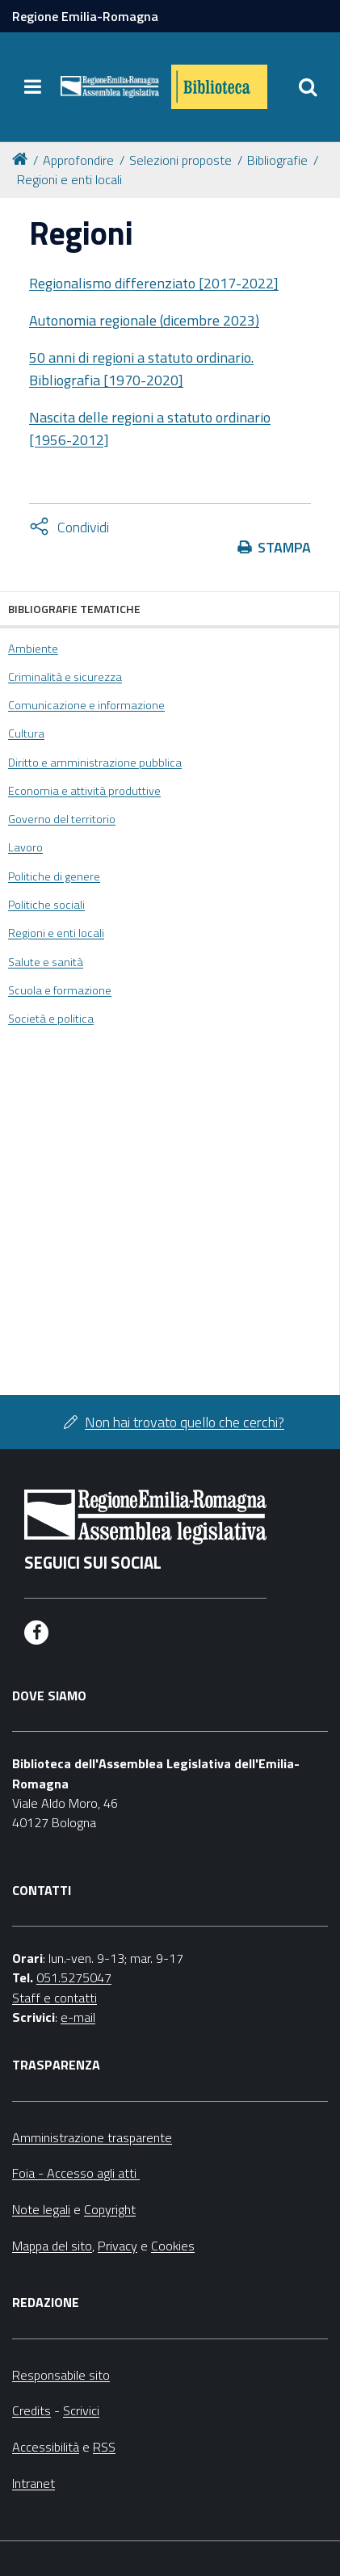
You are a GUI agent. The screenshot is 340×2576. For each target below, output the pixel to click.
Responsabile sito (61, 2375)
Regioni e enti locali (69, 179)
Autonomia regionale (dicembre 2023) (144, 320)
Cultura (26, 733)
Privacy (117, 2245)
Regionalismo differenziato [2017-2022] (154, 283)
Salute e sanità (45, 962)
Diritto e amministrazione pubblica (95, 762)
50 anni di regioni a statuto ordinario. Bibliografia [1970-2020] (141, 369)
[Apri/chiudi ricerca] (308, 87)
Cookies (173, 2245)
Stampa (284, 547)
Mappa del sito (52, 2245)
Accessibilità (45, 2446)
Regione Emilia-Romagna (85, 16)
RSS (104, 2446)
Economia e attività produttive (84, 791)
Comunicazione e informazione (86, 705)
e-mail (78, 2017)
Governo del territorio (61, 819)
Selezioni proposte (180, 160)
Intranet (33, 2483)
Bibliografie (277, 160)
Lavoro (25, 847)
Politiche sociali (46, 905)
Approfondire (78, 160)
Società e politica (51, 1018)
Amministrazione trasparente (92, 2137)
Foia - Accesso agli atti (76, 2173)
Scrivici (81, 2410)
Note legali (41, 2209)
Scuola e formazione (59, 990)
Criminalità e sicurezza (65, 677)
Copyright (110, 2209)
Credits (31, 2410)
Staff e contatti (54, 1997)
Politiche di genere (54, 876)
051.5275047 (73, 1977)
